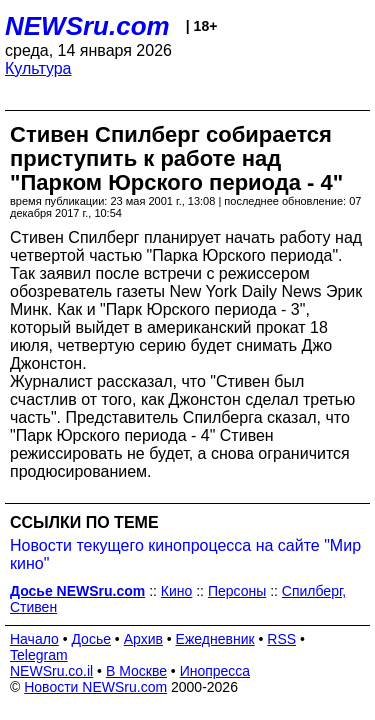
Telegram (39, 655)
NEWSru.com (87, 26)
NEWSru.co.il (51, 671)
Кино (177, 591)
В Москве (136, 671)
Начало (34, 639)
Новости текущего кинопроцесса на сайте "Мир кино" (185, 554)
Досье (91, 639)
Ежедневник (215, 639)
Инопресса (215, 671)
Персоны (237, 591)
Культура (38, 68)
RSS (281, 639)
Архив (143, 639)
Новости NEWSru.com (95, 687)
